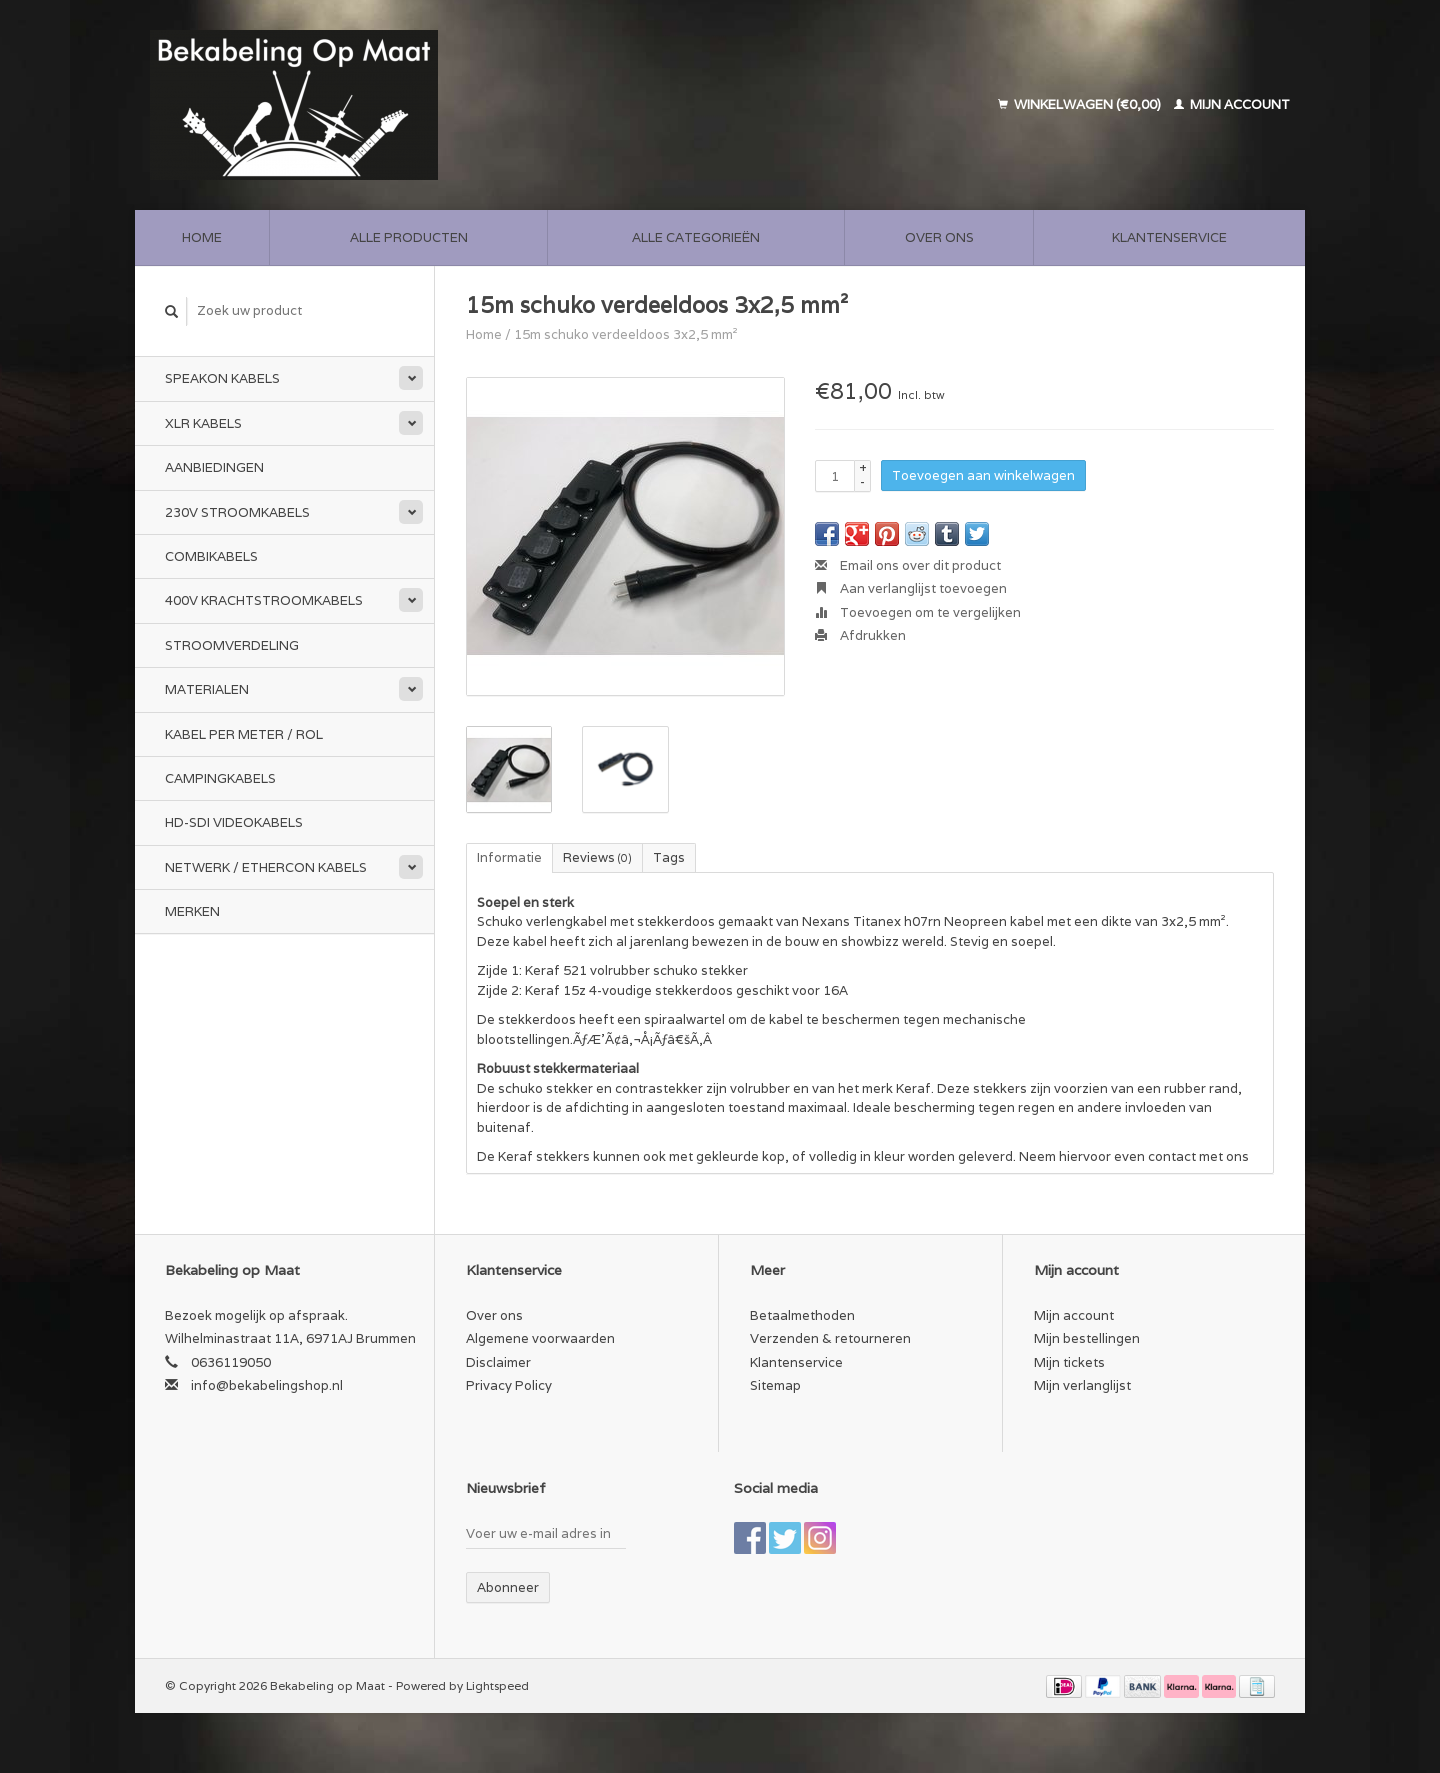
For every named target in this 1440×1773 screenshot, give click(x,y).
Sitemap (775, 1385)
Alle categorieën (696, 237)
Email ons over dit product (908, 565)
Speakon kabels (222, 378)
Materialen (207, 689)
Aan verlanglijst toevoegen (911, 588)
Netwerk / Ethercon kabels (266, 867)
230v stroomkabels (237, 512)
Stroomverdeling (232, 645)
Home (202, 237)
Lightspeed (497, 1685)
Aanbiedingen (214, 467)
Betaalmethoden (802, 1315)
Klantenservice (1169, 237)
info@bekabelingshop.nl (267, 1385)
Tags (669, 857)
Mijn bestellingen (1087, 1338)
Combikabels (211, 556)
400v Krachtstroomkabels (264, 600)
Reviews (597, 857)
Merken (192, 911)
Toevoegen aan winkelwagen (983, 475)
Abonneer (508, 1587)
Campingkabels (220, 778)
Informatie (509, 857)
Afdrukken (860, 635)
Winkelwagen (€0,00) (1081, 104)
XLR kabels (203, 423)
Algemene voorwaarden (540, 1338)
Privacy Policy (509, 1385)
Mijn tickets (1069, 1362)
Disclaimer (498, 1362)
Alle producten (409, 237)
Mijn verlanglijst (1082, 1385)
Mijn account (1232, 104)
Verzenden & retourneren (830, 1338)
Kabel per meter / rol (244, 734)
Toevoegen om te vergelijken (918, 612)
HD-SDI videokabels (234, 822)
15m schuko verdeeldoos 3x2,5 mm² (626, 334)
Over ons (939, 237)
